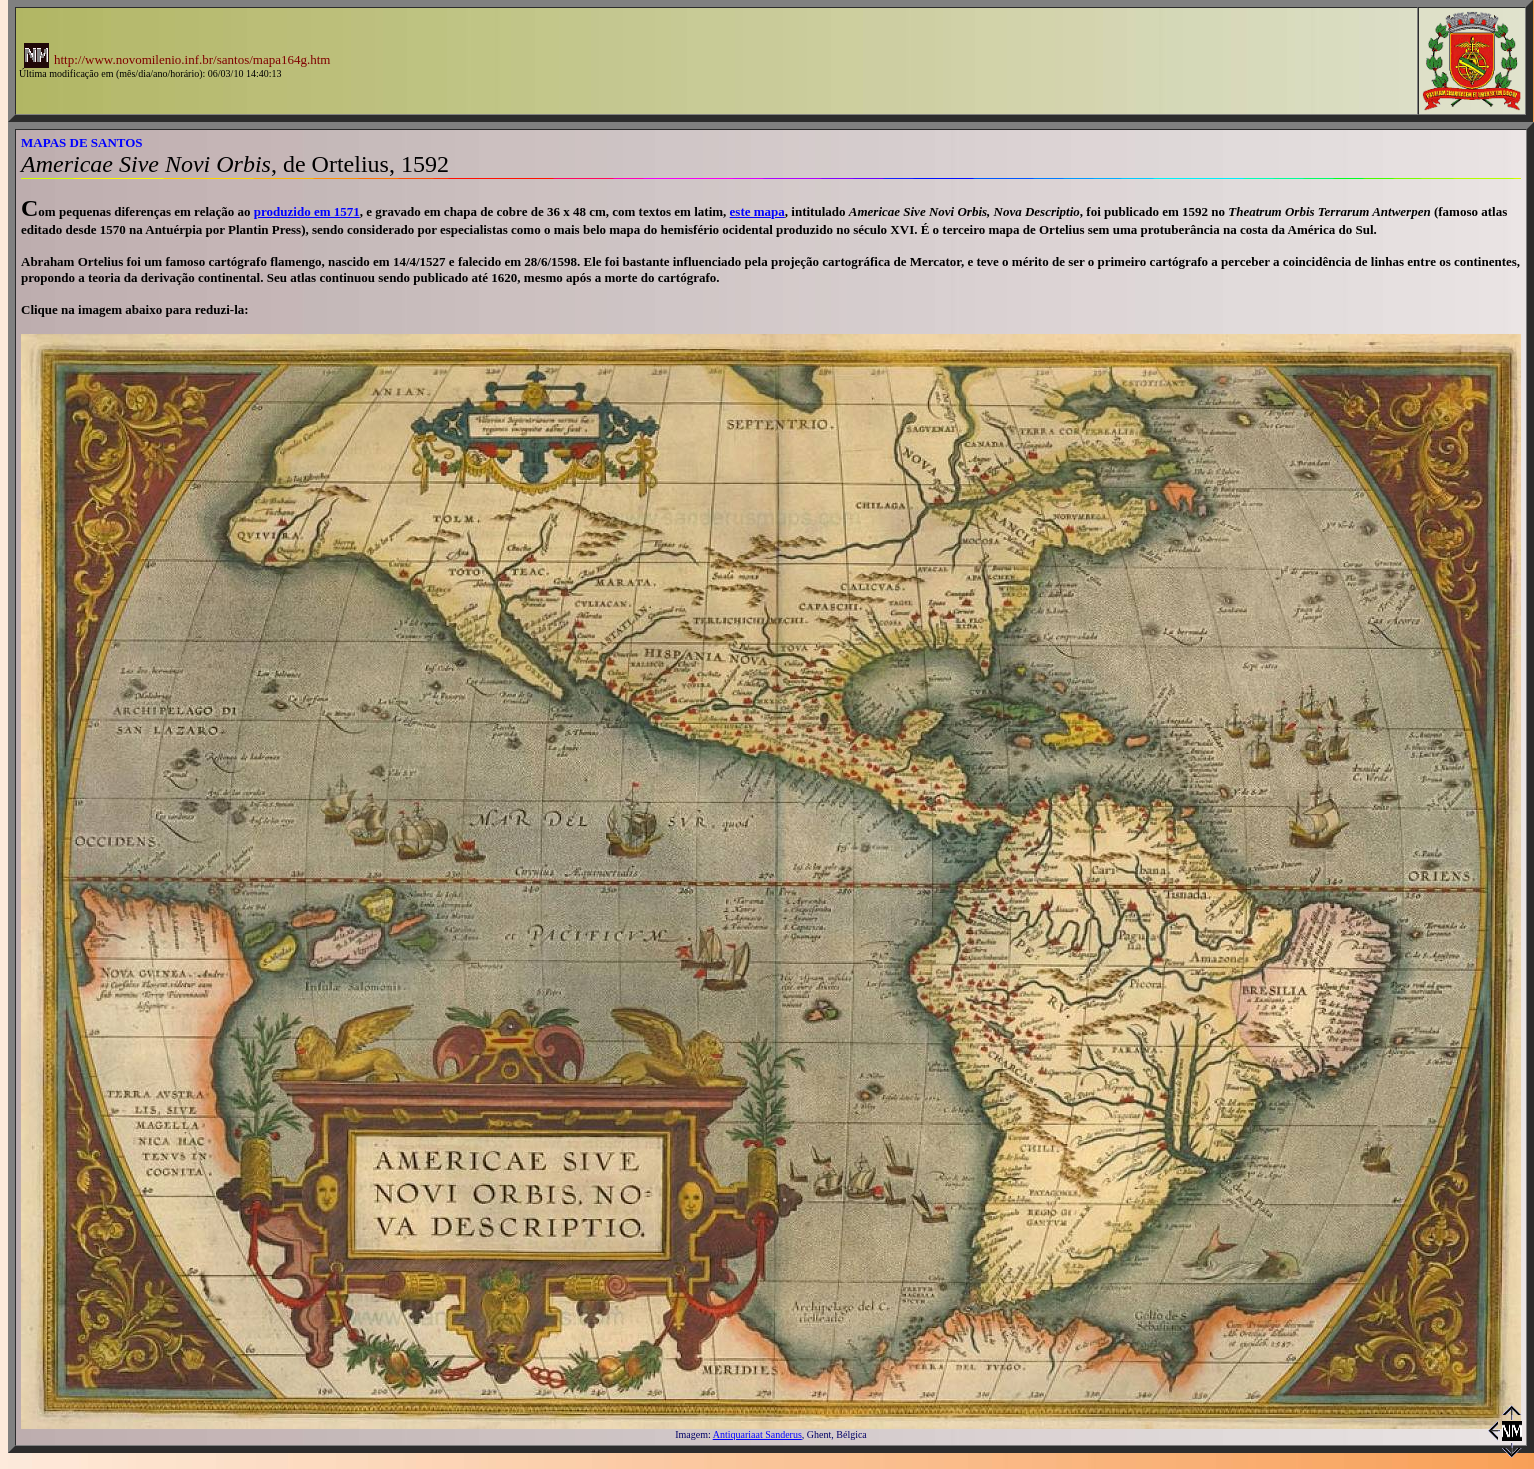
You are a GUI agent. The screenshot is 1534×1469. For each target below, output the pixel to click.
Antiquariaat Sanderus (757, 1434)
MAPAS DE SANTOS (82, 142)
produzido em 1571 (307, 211)
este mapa (757, 211)
